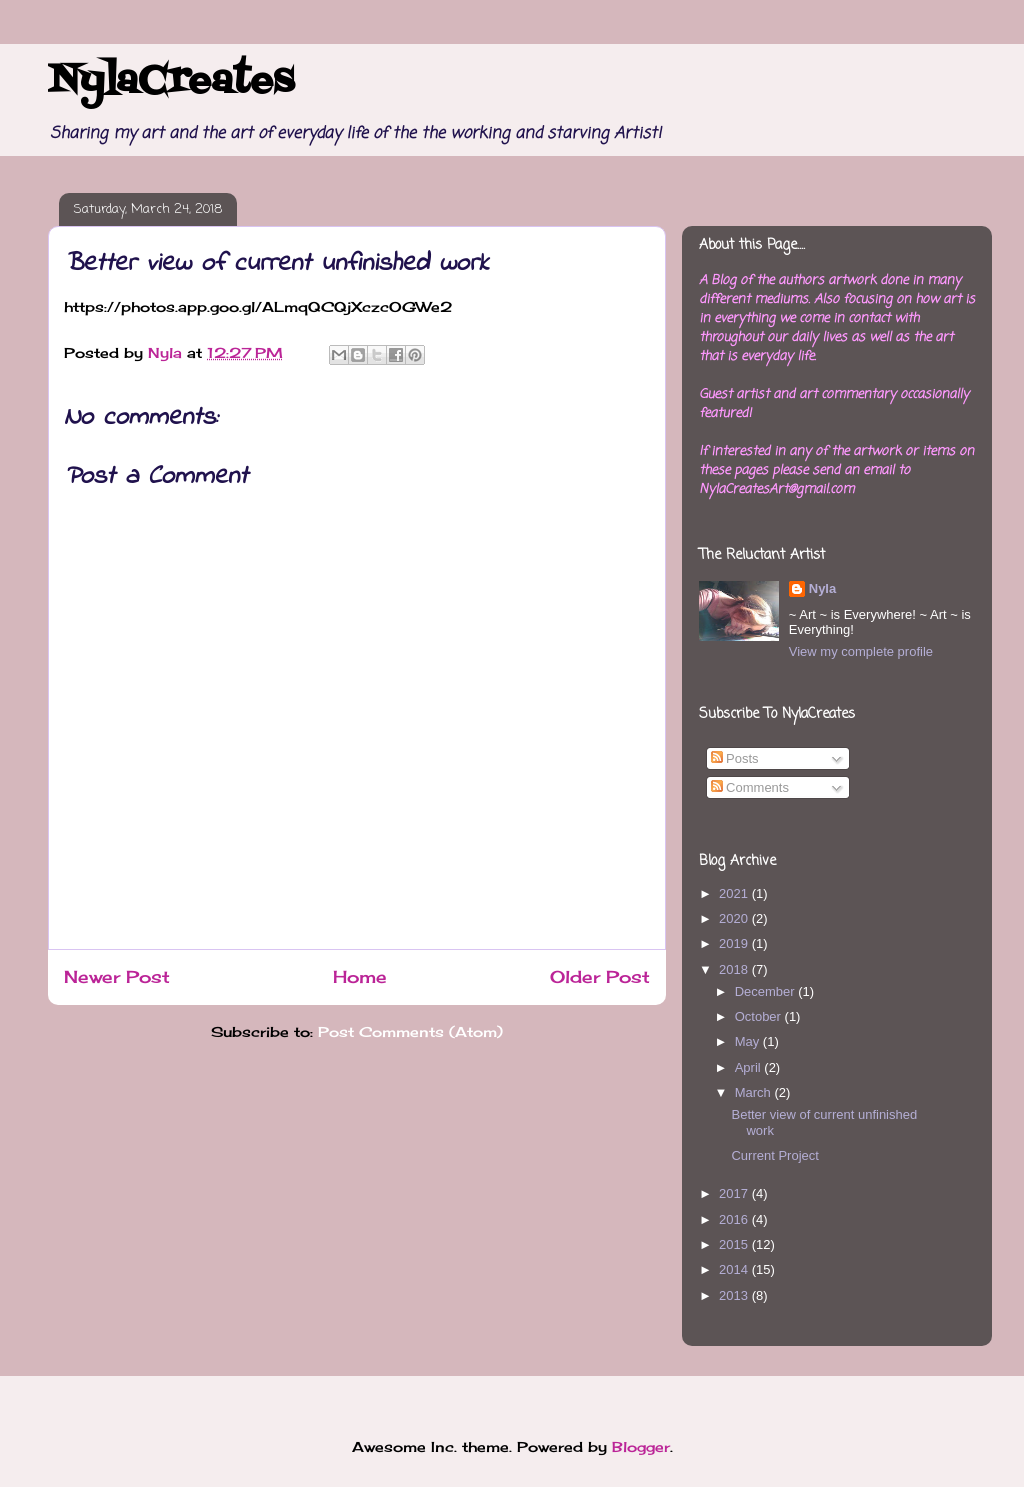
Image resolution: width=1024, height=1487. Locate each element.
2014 (735, 1269)
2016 (735, 1219)
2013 (735, 1295)
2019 (735, 943)
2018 (735, 969)
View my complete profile (861, 651)
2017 (735, 1193)
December (767, 991)
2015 (735, 1244)
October (760, 1016)
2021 (735, 893)
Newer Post (117, 977)
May (749, 1041)
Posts (735, 758)
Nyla (822, 588)
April (750, 1067)
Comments (750, 787)
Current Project (774, 1155)
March (755, 1092)
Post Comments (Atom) (410, 1031)
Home (360, 977)
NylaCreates (171, 82)
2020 (735, 918)
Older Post (600, 977)
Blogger (641, 1446)
